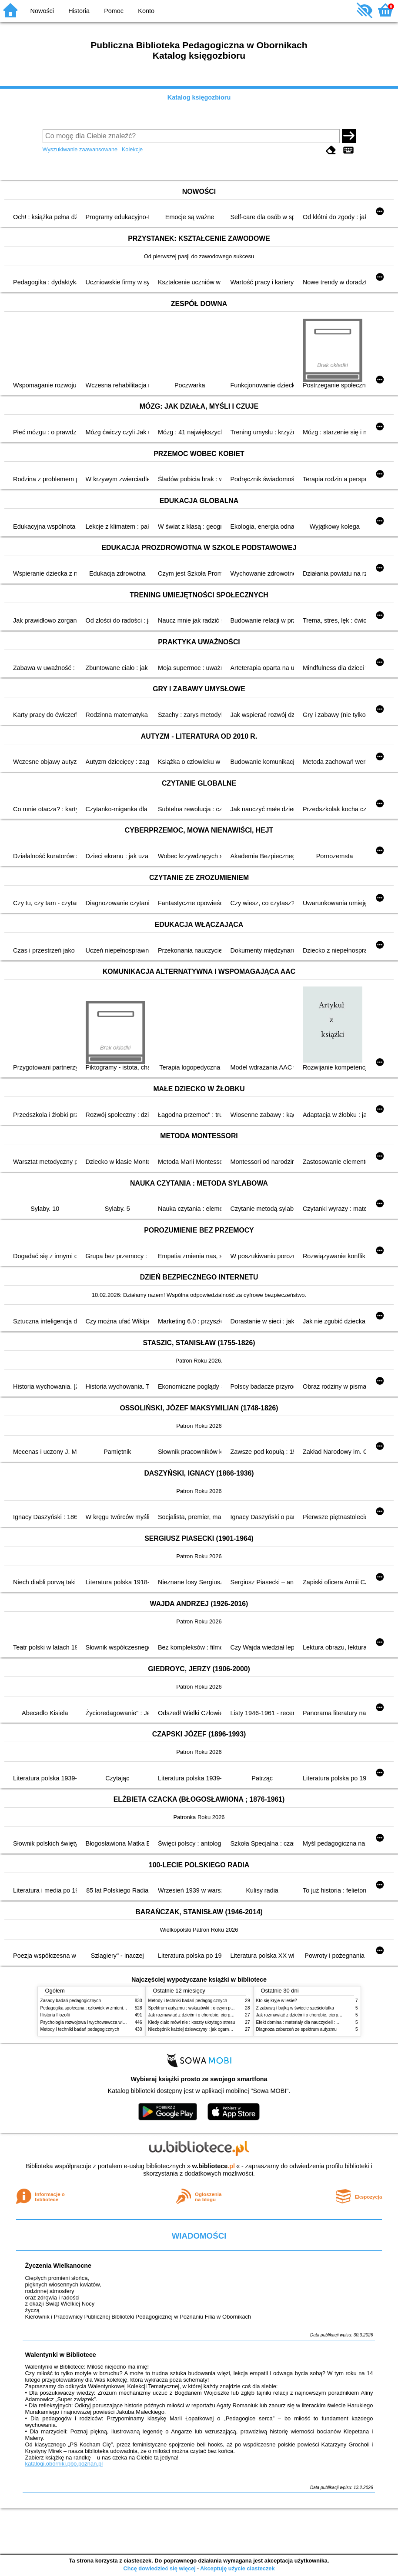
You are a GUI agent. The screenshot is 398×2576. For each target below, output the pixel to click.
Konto (146, 10)
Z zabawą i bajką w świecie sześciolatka (295, 2008)
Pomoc (114, 10)
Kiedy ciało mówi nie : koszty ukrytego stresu (191, 2022)
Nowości (42, 10)
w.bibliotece (213, 2166)
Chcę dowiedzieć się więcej (159, 2568)
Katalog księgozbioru (199, 97)
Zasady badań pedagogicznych (70, 2000)
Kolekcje (132, 149)
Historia (79, 10)
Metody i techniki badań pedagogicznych (80, 2029)
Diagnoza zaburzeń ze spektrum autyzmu (296, 2029)
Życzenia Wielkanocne (58, 2265)
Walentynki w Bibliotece (60, 2354)
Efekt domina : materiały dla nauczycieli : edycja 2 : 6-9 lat (312, 2022)
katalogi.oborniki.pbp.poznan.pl (64, 2463)
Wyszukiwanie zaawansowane (80, 149)
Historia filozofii (55, 2015)
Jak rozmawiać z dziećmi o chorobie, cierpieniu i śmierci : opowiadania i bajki (223, 2015)
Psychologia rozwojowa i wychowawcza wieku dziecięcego (97, 2022)
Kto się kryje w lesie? (276, 2000)
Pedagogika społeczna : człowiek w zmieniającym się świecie (99, 2008)
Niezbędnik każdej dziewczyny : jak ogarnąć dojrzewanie (203, 2029)
